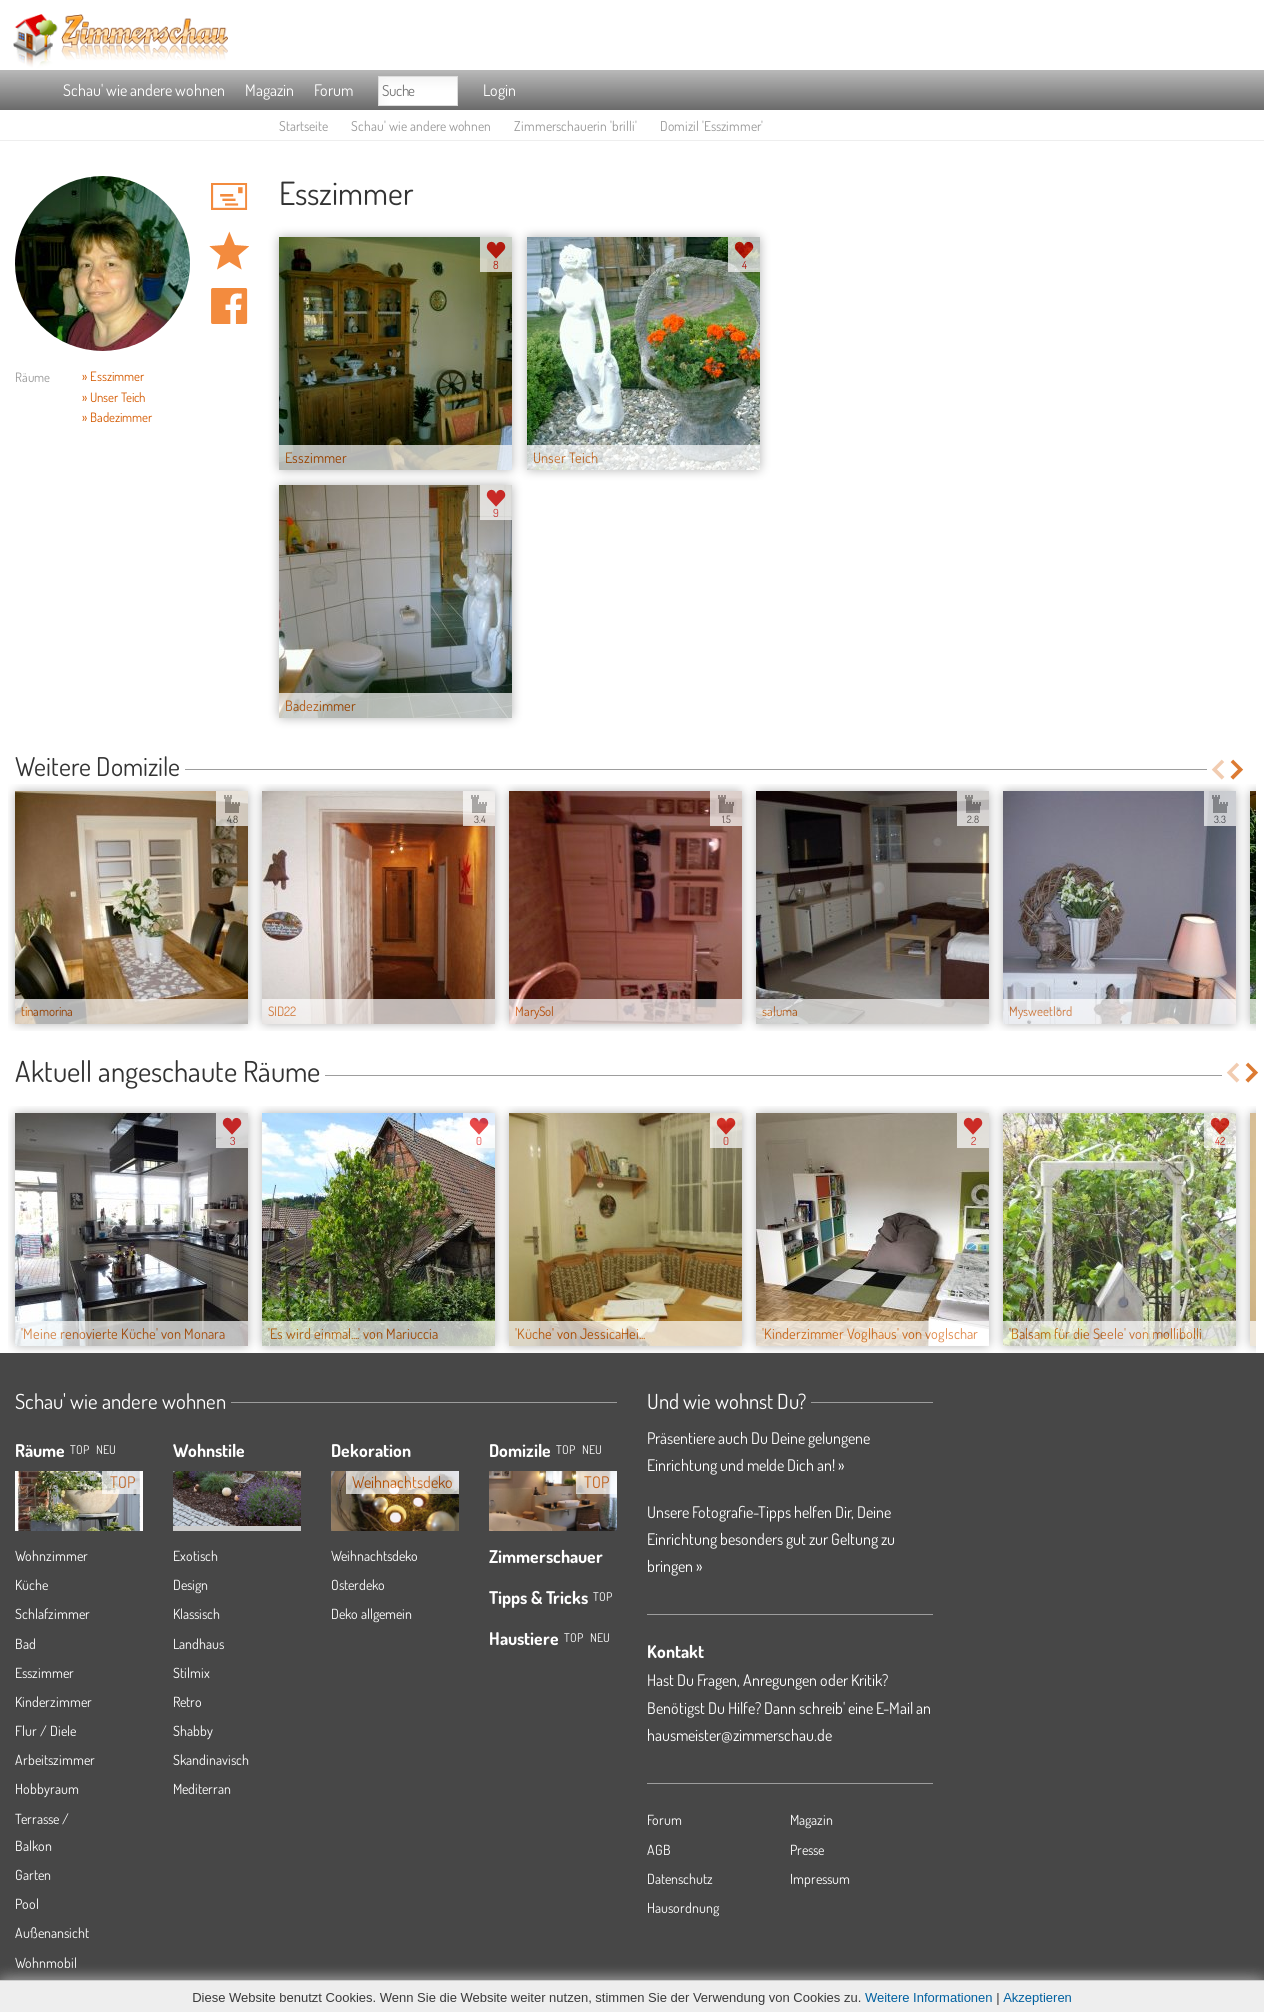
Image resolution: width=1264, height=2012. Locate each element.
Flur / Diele (45, 1730)
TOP (79, 1449)
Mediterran (202, 1788)
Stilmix (191, 1672)
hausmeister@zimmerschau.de (739, 1735)
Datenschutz (680, 1878)
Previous (1217, 769)
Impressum (820, 1878)
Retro (187, 1701)
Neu (592, 1449)
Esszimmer (44, 1672)
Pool (27, 1903)
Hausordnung (683, 1907)
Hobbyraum (47, 1788)
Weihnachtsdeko (374, 1555)
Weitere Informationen (929, 1997)
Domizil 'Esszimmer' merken (229, 251)
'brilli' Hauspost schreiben (229, 196)
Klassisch (196, 1613)
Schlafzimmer (52, 1613)
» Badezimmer (117, 417)
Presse (807, 1849)
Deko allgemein (371, 1613)
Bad (25, 1643)
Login (499, 90)
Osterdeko (358, 1584)
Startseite (303, 125)
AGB (659, 1849)
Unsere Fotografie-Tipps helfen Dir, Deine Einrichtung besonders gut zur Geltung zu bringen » (771, 1539)
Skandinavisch (211, 1759)
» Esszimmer (113, 376)
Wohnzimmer (51, 1555)
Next (1238, 769)
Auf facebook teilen (229, 306)
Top (565, 1449)
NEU (106, 1449)
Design (190, 1584)
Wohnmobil (46, 1962)
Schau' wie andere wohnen (144, 90)
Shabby (193, 1730)
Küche (31, 1584)
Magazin (269, 90)
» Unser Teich (113, 397)
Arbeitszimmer (55, 1759)
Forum (333, 90)
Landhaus (198, 1643)
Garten (33, 1874)
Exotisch (195, 1555)
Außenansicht (52, 1932)
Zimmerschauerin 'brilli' (575, 125)
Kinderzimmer (53, 1701)
